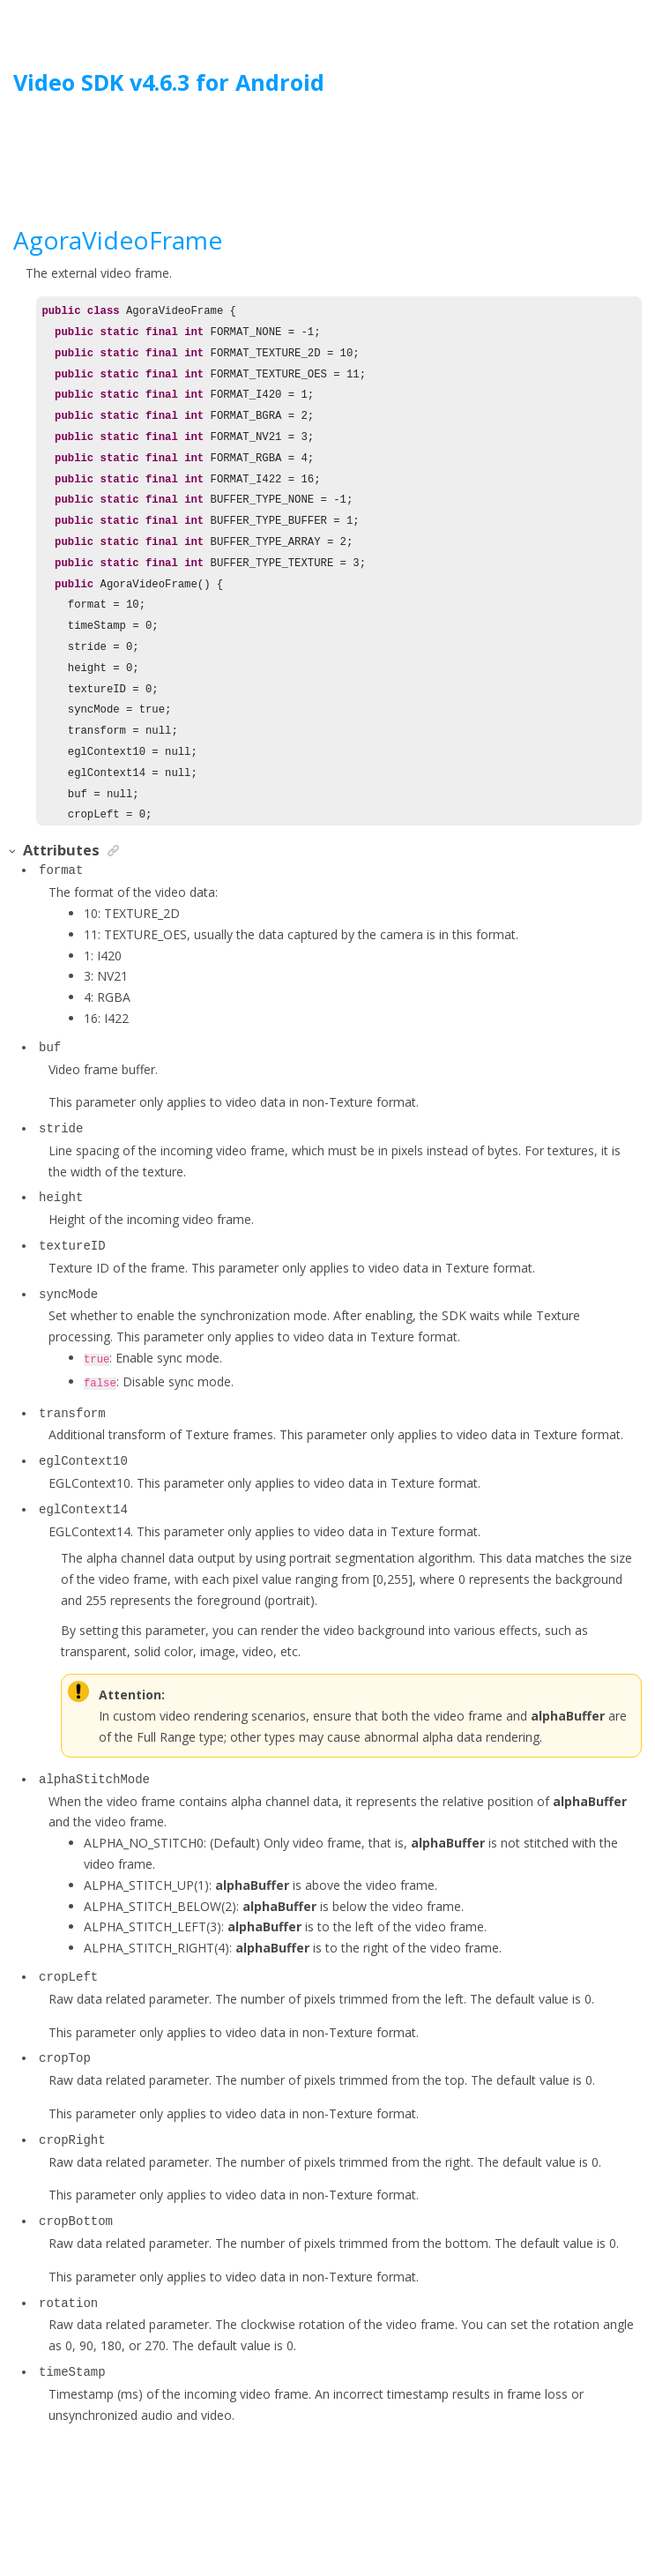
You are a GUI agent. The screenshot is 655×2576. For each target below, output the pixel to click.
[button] (13, 851)
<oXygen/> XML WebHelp (367, 2517)
